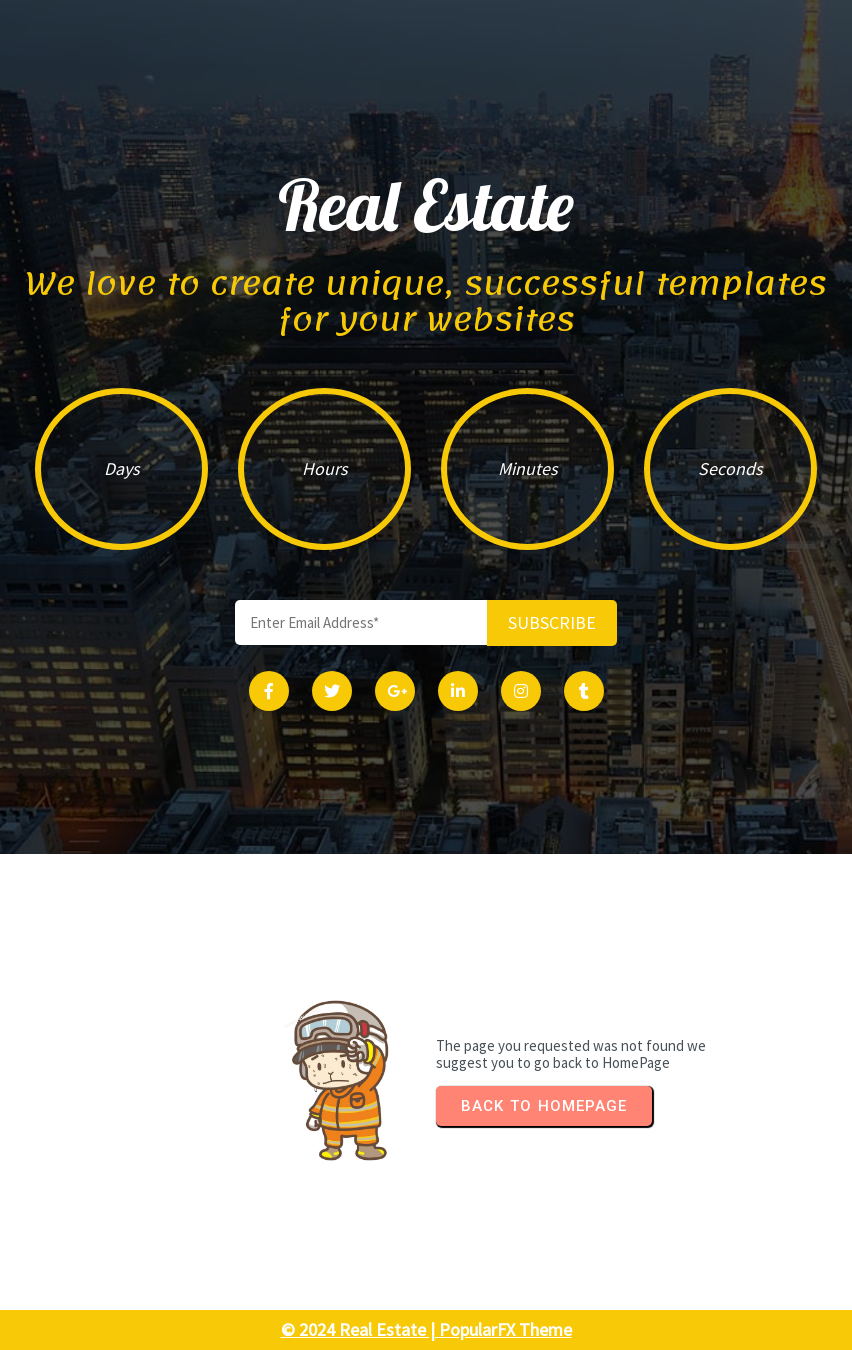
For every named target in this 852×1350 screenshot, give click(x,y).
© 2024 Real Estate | (360, 1329)
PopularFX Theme (505, 1329)
